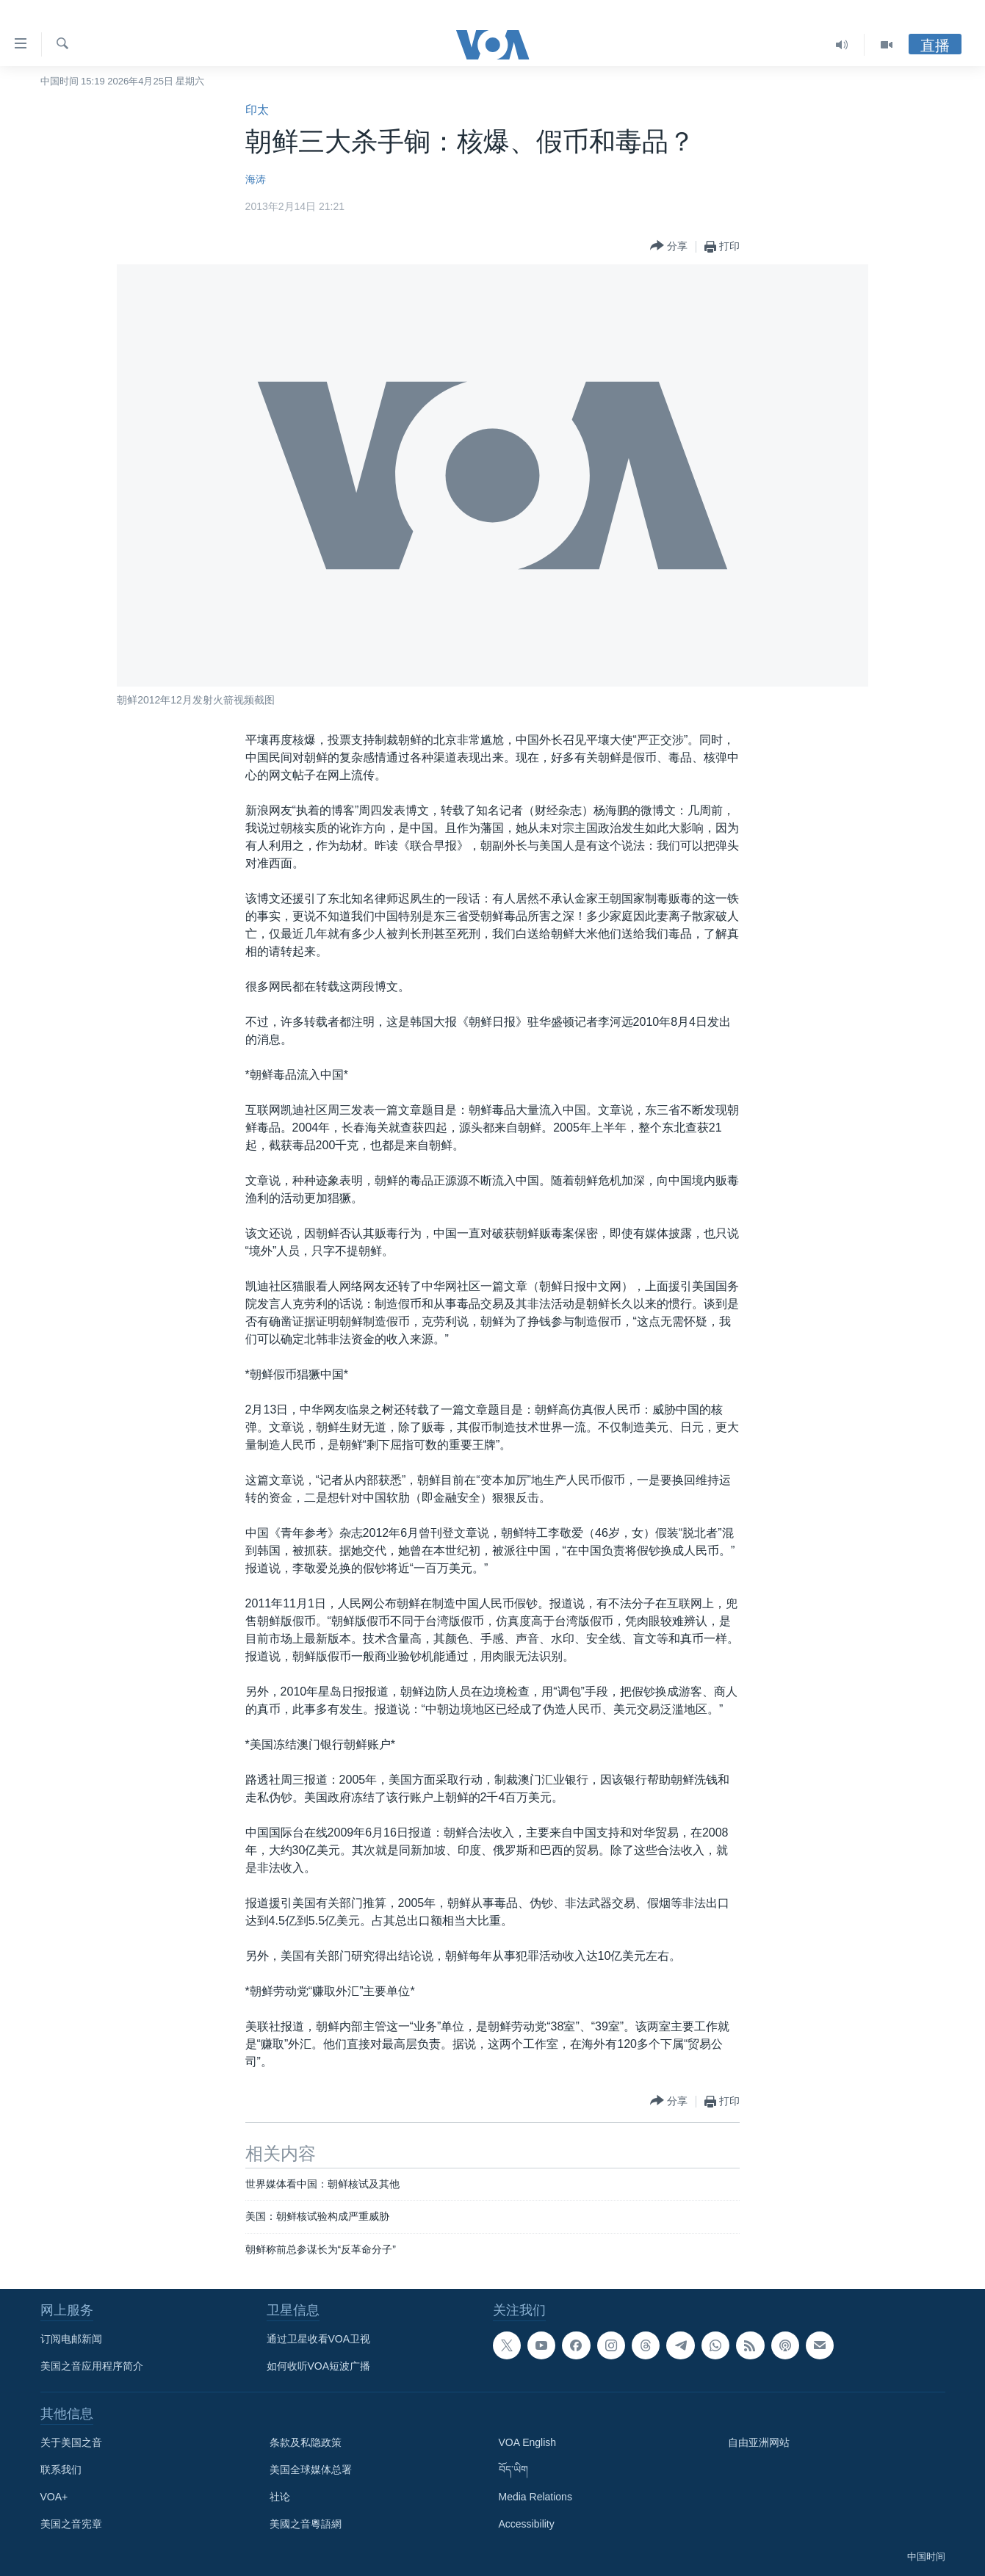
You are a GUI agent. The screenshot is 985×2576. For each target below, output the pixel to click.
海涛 (255, 179)
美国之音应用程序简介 (91, 2366)
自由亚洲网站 (759, 2442)
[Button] (669, 246)
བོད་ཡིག (513, 2469)
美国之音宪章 (71, 2524)
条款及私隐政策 (306, 2442)
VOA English (528, 2442)
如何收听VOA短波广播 (319, 2366)
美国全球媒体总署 (311, 2469)
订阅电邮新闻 (71, 2339)
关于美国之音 (71, 2442)
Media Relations (535, 2497)
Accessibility (527, 2524)
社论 (280, 2497)
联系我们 (61, 2469)
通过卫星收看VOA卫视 (319, 2339)
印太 (257, 110)
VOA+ (54, 2497)
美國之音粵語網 (306, 2524)
